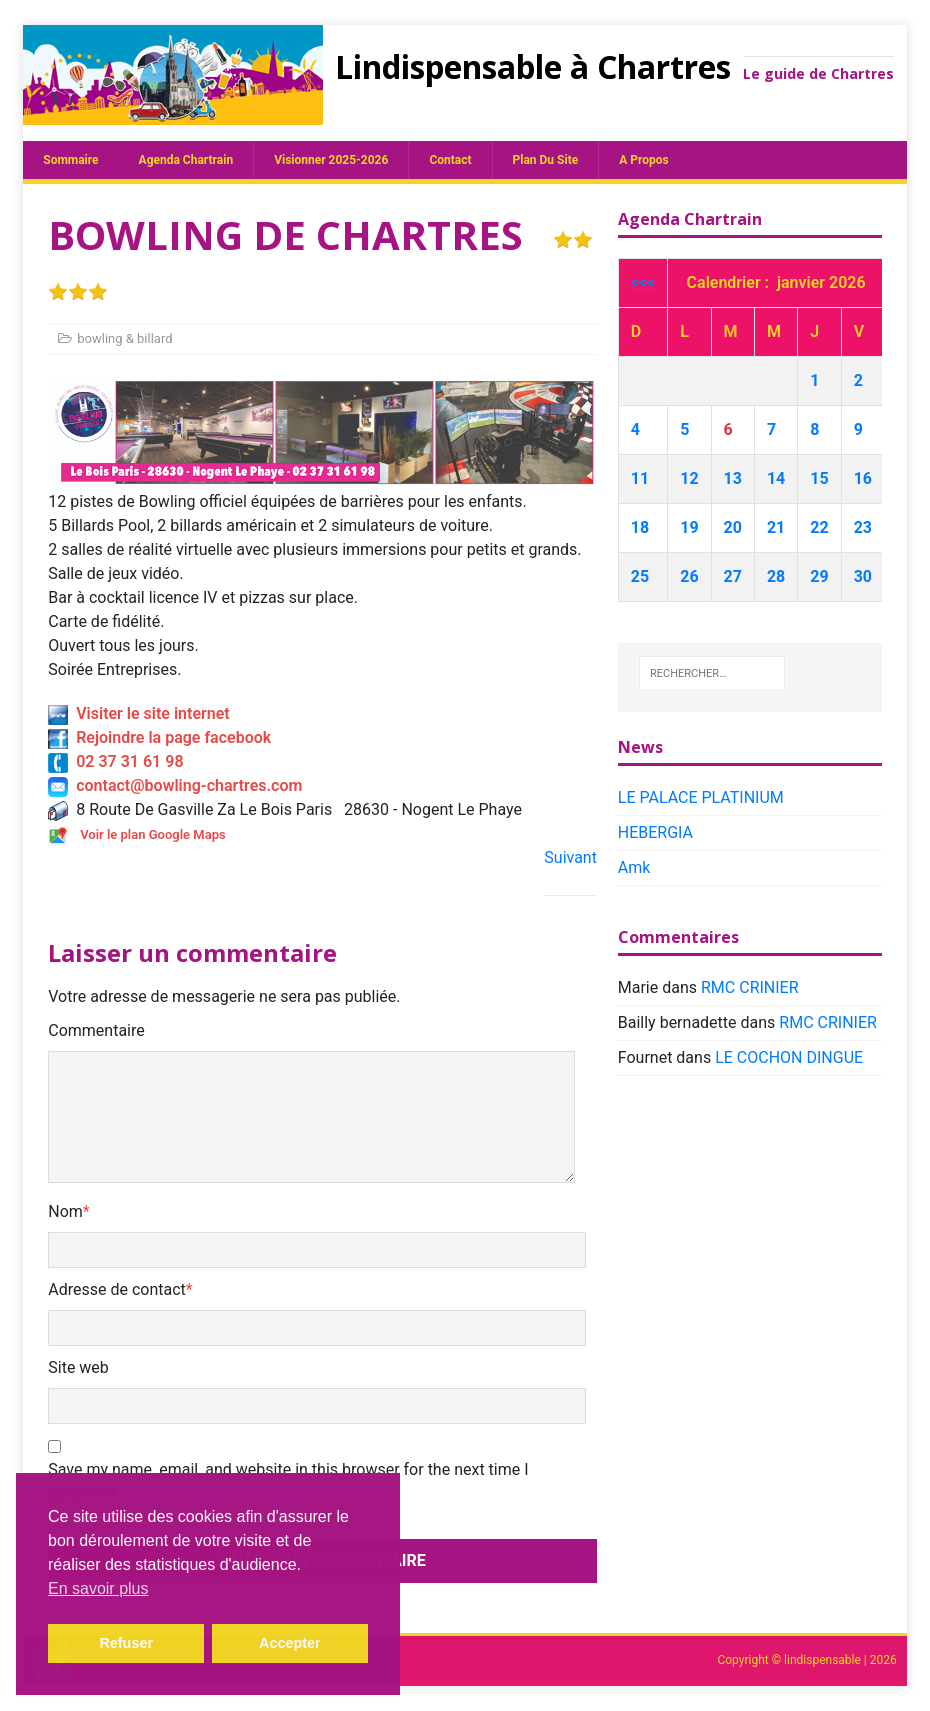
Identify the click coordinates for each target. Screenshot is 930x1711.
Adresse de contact (117, 1289)
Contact (450, 160)
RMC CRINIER (750, 987)
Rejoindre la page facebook (159, 737)
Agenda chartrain (186, 160)
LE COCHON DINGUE (789, 1057)
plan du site (546, 160)
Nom (65, 1211)
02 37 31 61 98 (115, 761)
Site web (78, 1367)
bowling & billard (124, 338)
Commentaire (96, 1030)
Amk (634, 867)
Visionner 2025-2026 (331, 160)
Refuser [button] (126, 1643)
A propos (643, 160)
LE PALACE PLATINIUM (701, 797)
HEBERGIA (655, 832)
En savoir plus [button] (98, 1588)
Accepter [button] (290, 1643)
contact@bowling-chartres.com (175, 785)
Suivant (570, 857)
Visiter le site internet (138, 713)
